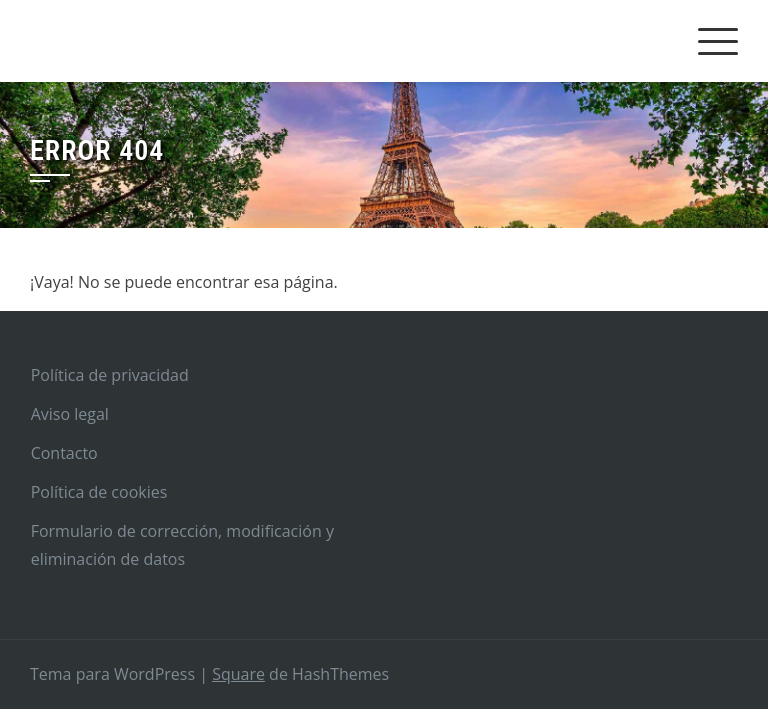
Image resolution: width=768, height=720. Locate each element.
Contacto (64, 453)
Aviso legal (70, 414)
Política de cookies (99, 492)
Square (238, 674)
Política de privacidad (110, 375)
